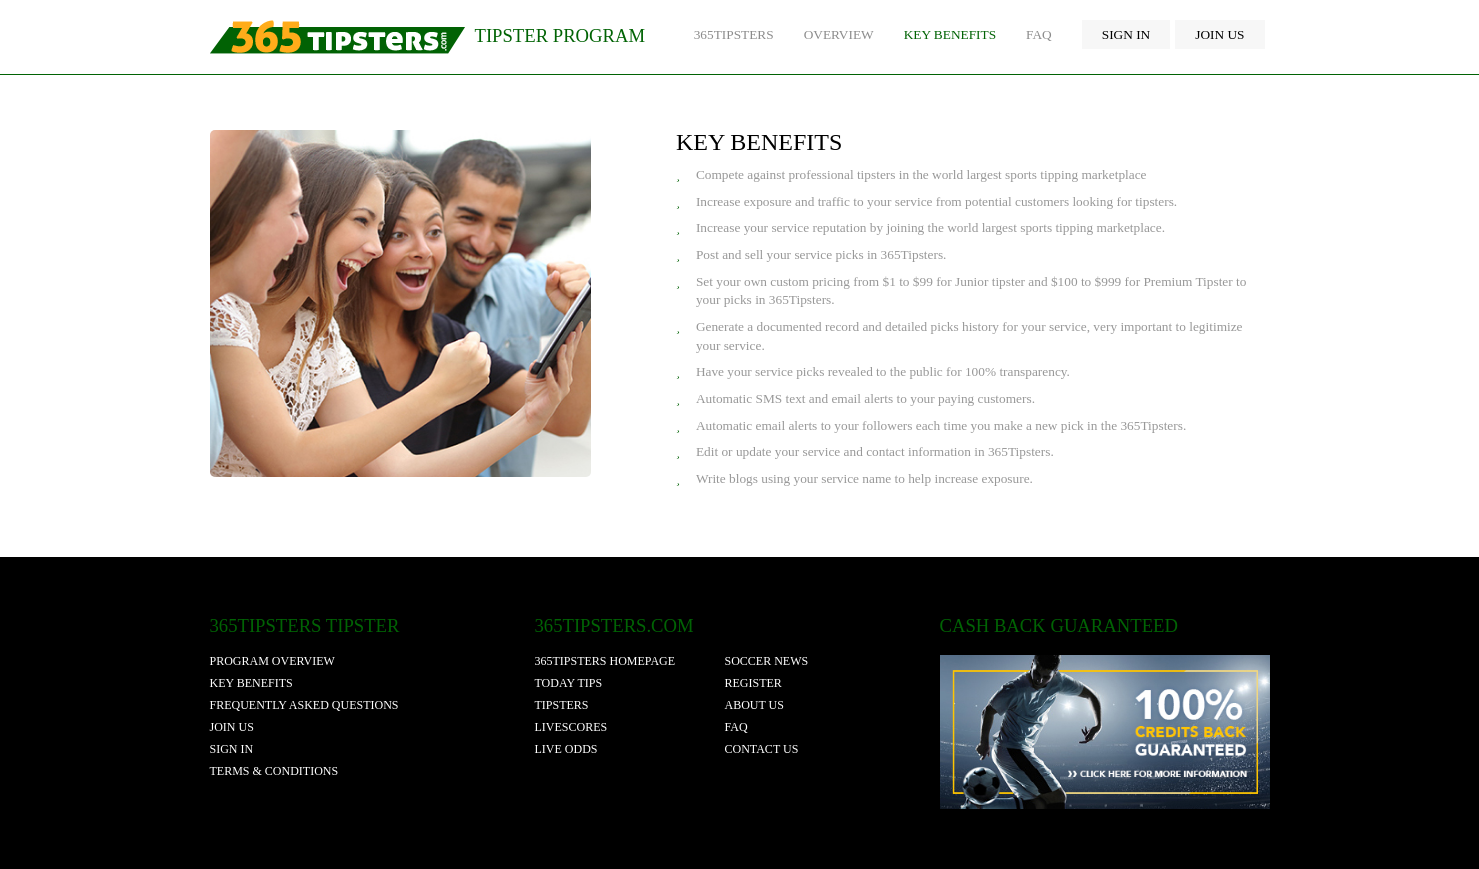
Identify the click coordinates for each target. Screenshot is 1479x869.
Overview (839, 34)
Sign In (1126, 34)
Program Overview (272, 661)
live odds (566, 749)
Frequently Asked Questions (304, 705)
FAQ (1039, 34)
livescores (571, 727)
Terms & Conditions (274, 771)
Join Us (1219, 34)
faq (736, 727)
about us (754, 705)
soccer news (767, 661)
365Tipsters (734, 34)
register (753, 683)
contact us (762, 749)
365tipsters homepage (605, 661)
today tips (569, 683)
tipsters (562, 705)
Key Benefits (950, 34)
